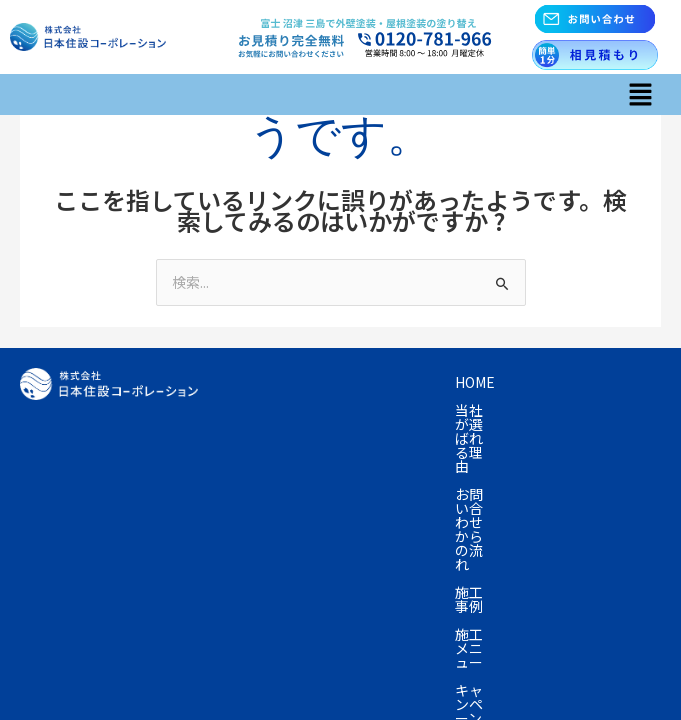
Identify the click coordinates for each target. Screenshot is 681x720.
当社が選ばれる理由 (366, 382)
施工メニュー (361, 410)
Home (253, 382)
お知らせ (589, 466)
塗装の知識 (479, 438)
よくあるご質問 (282, 466)
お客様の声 (579, 438)
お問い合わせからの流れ (536, 382)
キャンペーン (474, 410)
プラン (567, 410)
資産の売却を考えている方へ (323, 438)
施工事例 (261, 410)
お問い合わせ (489, 466)
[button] (641, 94)
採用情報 (261, 494)
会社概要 (389, 466)
